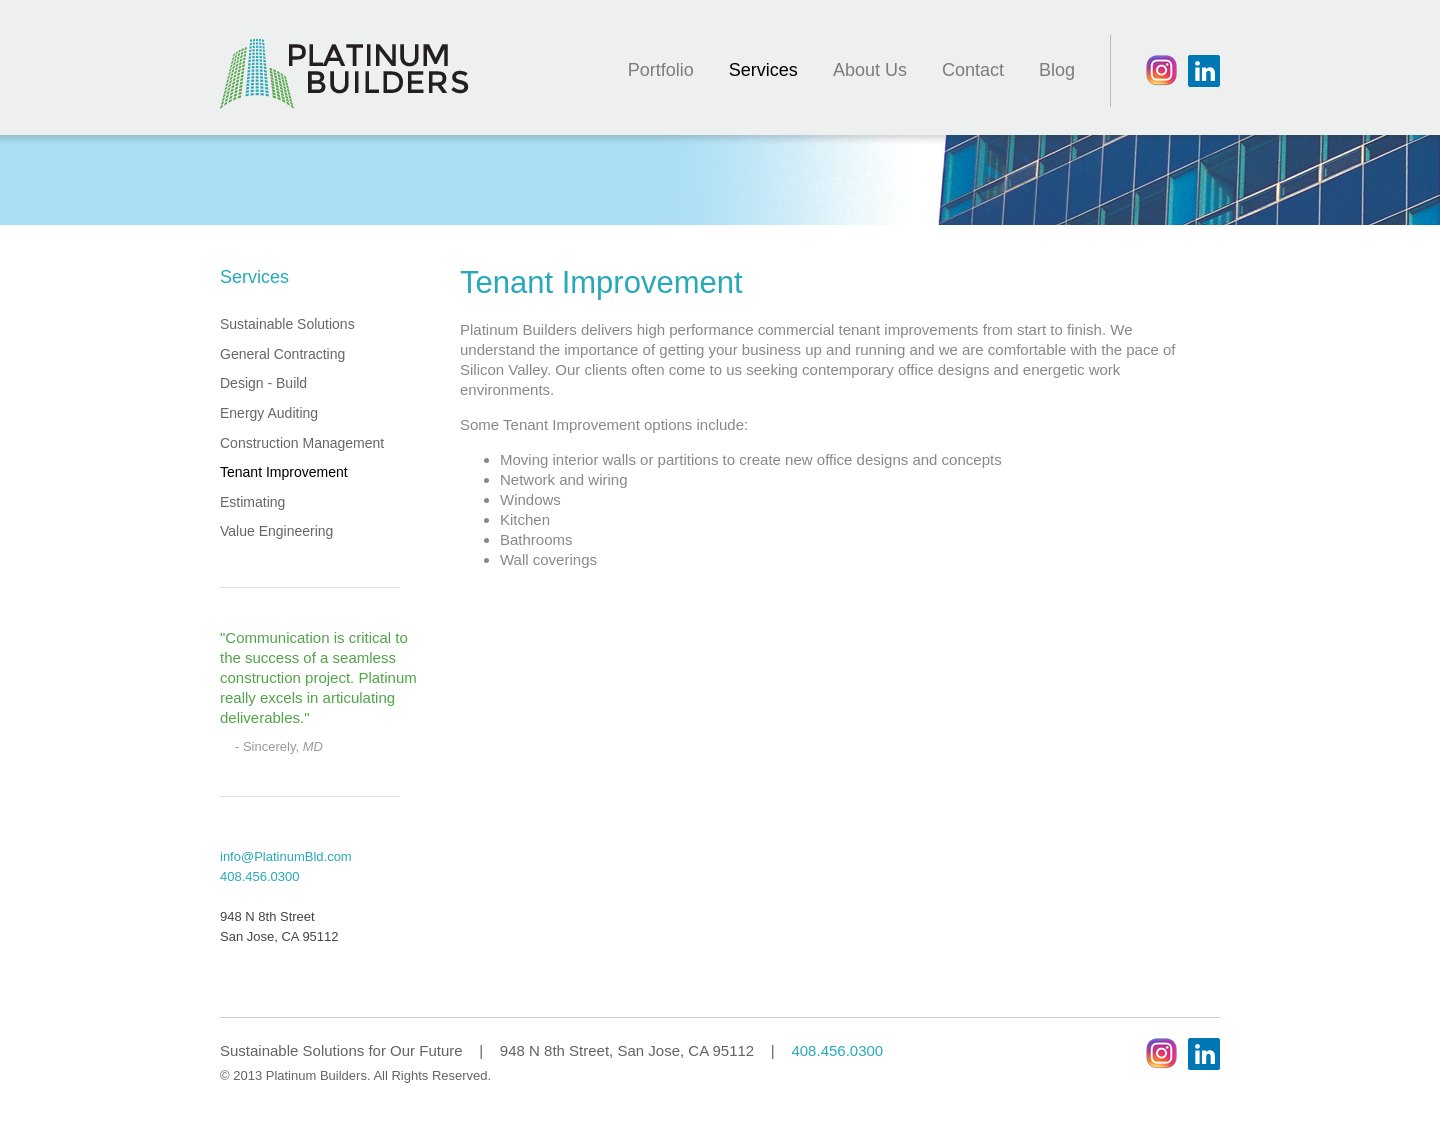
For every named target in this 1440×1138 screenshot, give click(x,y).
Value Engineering (276, 531)
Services (763, 70)
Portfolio (661, 70)
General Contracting (282, 354)
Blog (1057, 70)
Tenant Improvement (284, 472)
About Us (870, 70)
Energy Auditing (269, 413)
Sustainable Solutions (287, 324)
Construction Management (302, 443)
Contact (973, 70)
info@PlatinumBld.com (286, 856)
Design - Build (263, 383)
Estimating (252, 502)
